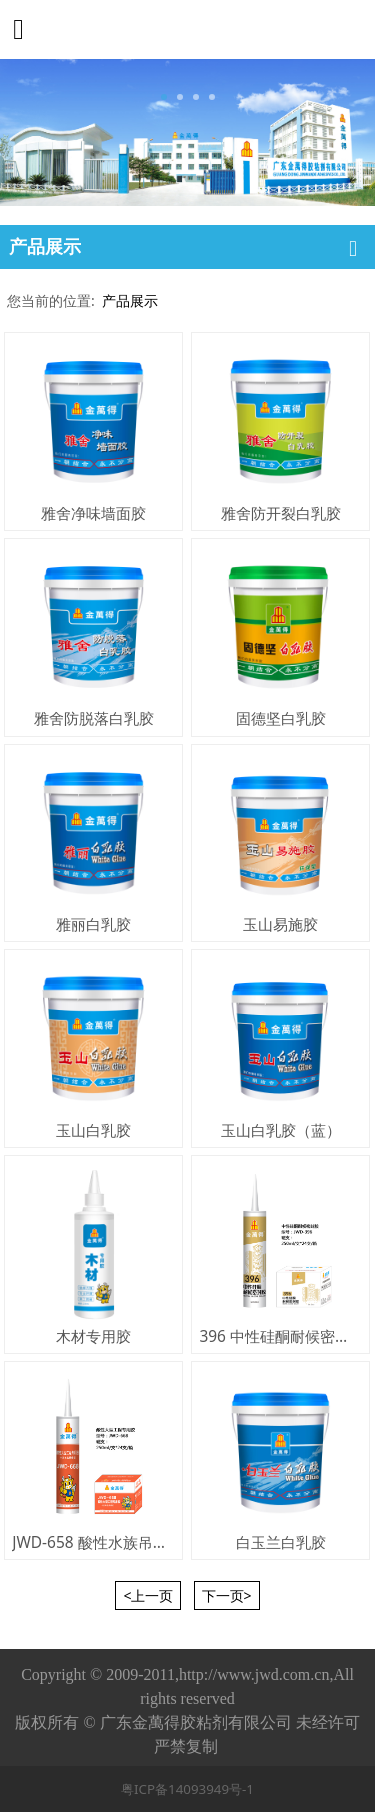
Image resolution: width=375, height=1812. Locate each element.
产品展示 (130, 300)
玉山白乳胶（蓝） (281, 1130)
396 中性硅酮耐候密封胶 (282, 1336)
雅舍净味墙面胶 (93, 513)
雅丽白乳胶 (93, 924)
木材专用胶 (93, 1336)
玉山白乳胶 (93, 1130)
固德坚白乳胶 (281, 718)
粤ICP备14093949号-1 (187, 1789)
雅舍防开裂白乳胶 (281, 513)
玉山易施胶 (280, 924)
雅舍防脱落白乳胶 (94, 718)
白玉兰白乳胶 (281, 1542)
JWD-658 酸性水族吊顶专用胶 (112, 1542)
